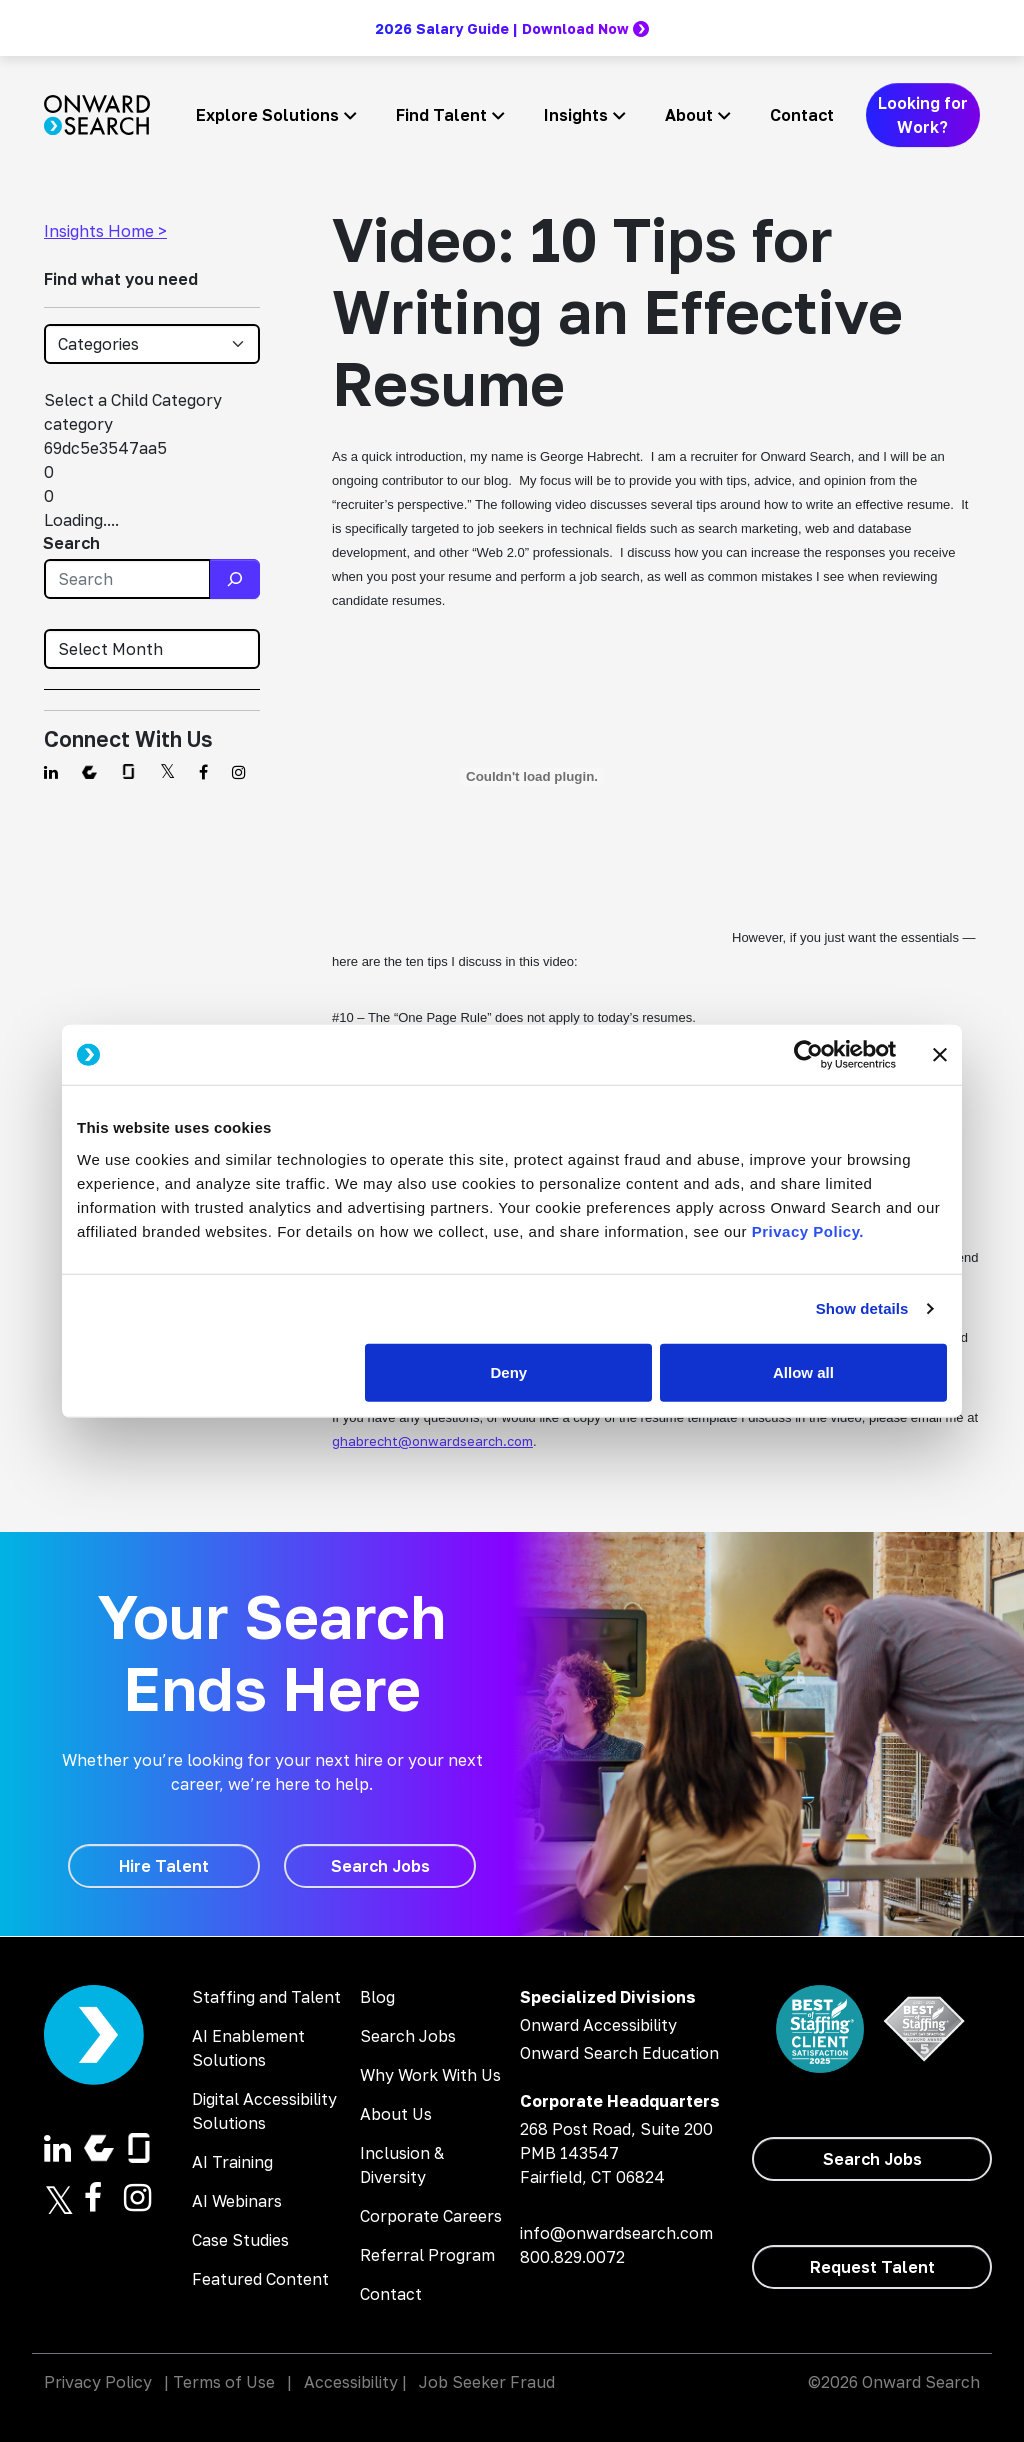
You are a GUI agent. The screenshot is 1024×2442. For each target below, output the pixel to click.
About (689, 115)
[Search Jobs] (380, 1866)
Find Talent (441, 115)
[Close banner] (940, 1055)
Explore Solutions (267, 115)
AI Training (232, 2162)
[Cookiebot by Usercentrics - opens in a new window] (808, 1055)
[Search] (235, 579)
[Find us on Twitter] (167, 772)
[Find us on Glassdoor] (128, 772)
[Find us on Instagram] (239, 772)
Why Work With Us (430, 2075)
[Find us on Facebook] (203, 772)
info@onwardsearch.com (616, 2233)
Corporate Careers (431, 2216)
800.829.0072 (572, 2257)
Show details (862, 1308)
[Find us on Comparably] (89, 772)
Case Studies (240, 2240)
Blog (377, 1997)
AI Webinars (237, 2201)
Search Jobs (408, 2036)
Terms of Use (224, 2382)
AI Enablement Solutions (248, 2048)
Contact (802, 115)
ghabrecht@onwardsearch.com (432, 1441)
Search (71, 543)
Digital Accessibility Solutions (264, 2111)
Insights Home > (105, 231)
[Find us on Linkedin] (51, 772)
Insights (576, 115)
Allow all (803, 1371)
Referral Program (427, 2255)
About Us (396, 2114)
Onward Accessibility (598, 2025)
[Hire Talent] (164, 1866)
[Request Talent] (872, 2267)
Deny (509, 1371)
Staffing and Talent (266, 1997)
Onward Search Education (619, 2053)
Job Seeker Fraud (487, 2382)
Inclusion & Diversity (402, 2165)
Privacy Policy (98, 2382)
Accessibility (351, 2382)
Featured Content (260, 2279)
